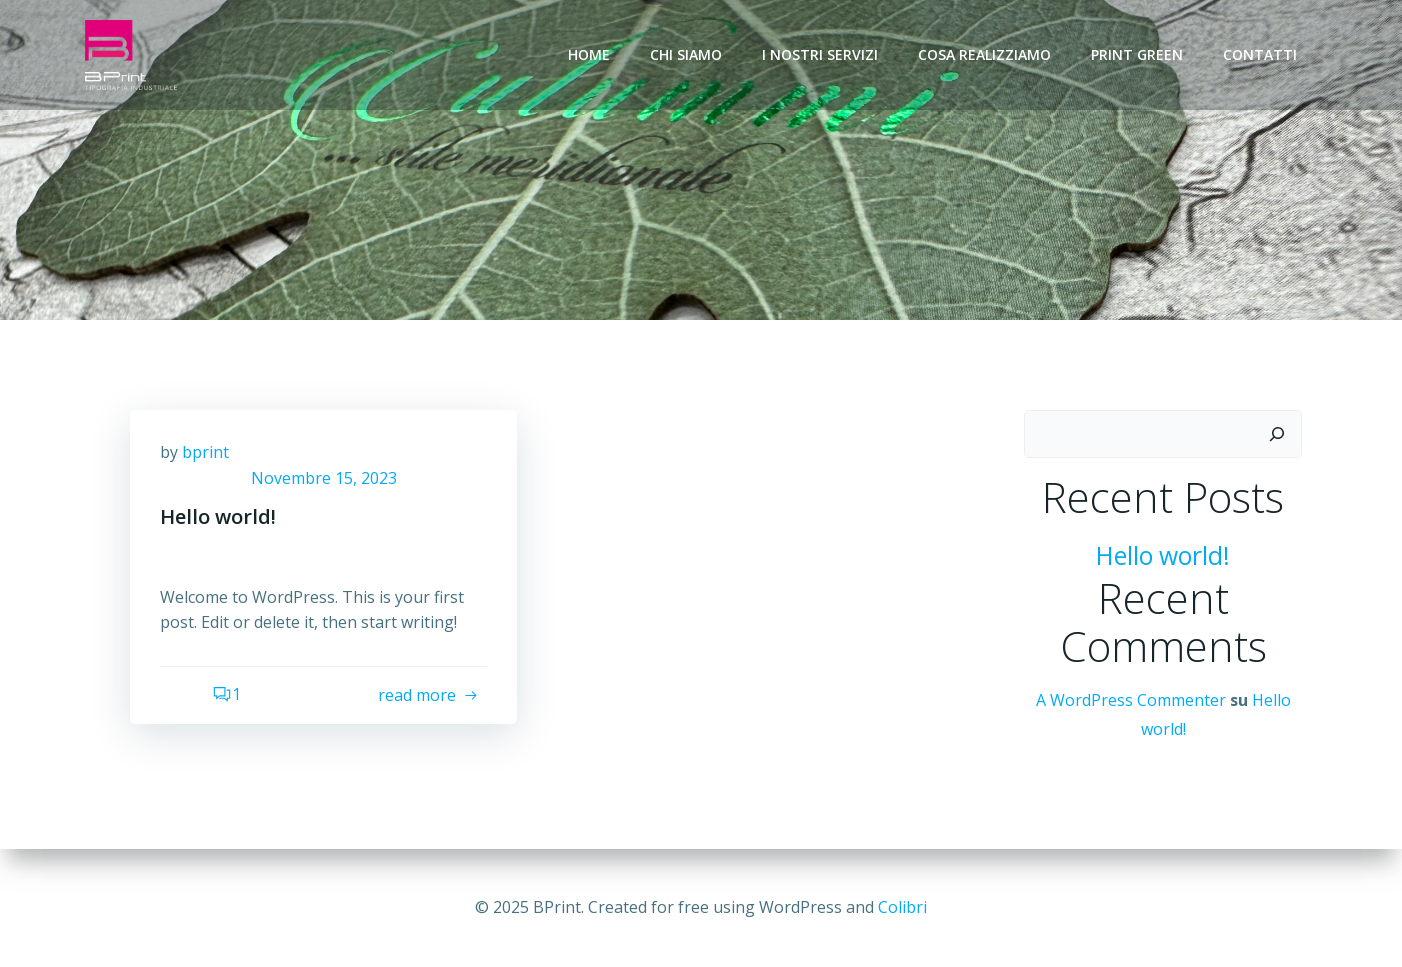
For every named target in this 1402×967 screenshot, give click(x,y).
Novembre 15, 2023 (324, 478)
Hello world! (1163, 555)
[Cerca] (1277, 434)
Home (589, 54)
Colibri (902, 907)
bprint (205, 452)
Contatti (1260, 54)
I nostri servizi (820, 54)
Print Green (1137, 54)
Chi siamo (686, 54)
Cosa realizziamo (984, 54)
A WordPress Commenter (1131, 700)
